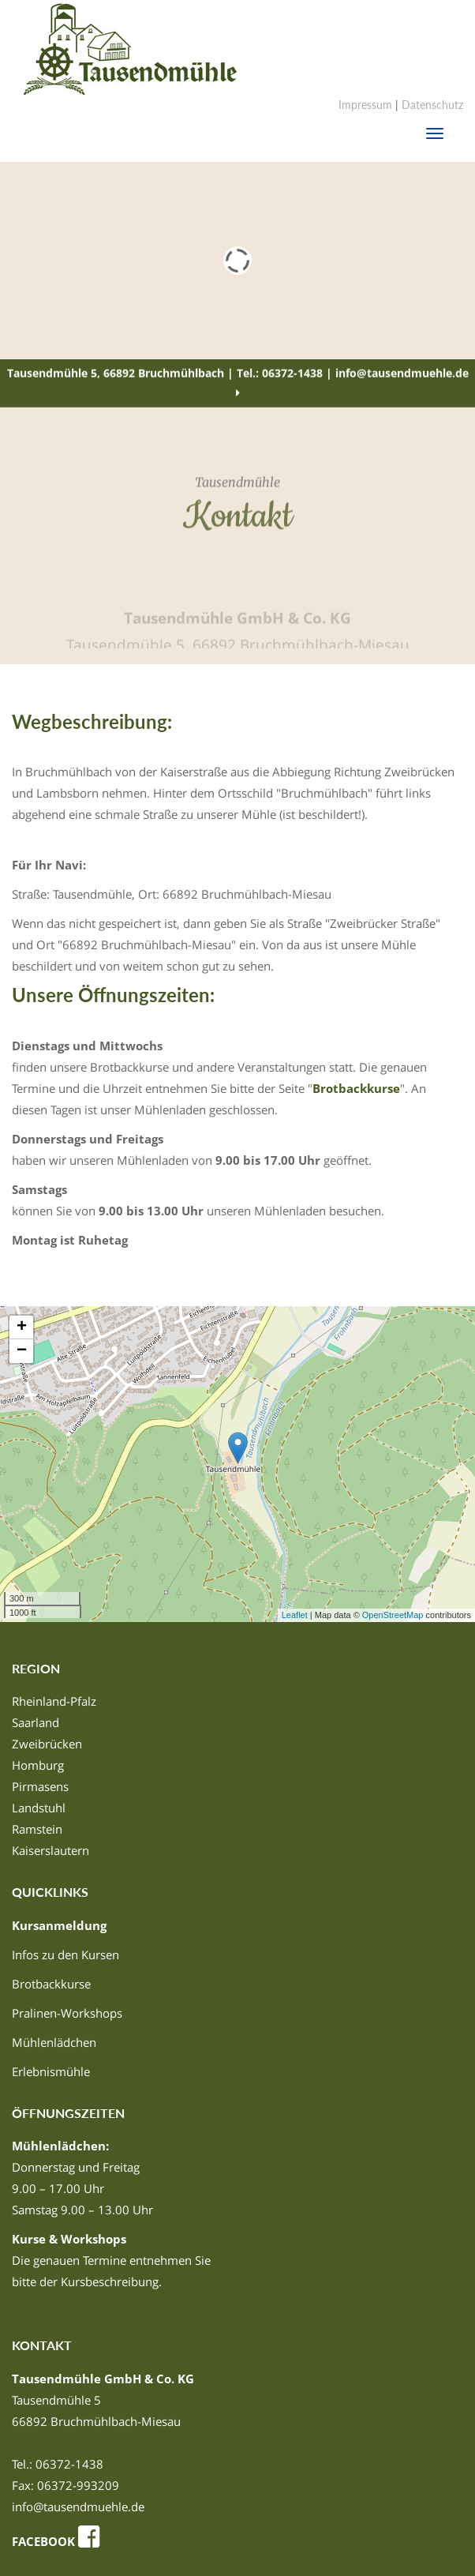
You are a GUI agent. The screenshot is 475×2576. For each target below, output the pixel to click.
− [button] (22, 1351)
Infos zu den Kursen (65, 1954)
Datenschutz (432, 104)
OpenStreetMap (393, 1615)
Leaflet (295, 1615)
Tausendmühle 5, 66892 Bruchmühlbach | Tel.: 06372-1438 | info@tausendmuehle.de (238, 383)
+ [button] (22, 1327)
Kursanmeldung (59, 1925)
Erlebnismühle (51, 2071)
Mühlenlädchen (54, 2042)
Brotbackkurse (356, 1088)
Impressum (365, 104)
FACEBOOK (58, 2541)
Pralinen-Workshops (67, 2013)
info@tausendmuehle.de (78, 2506)
